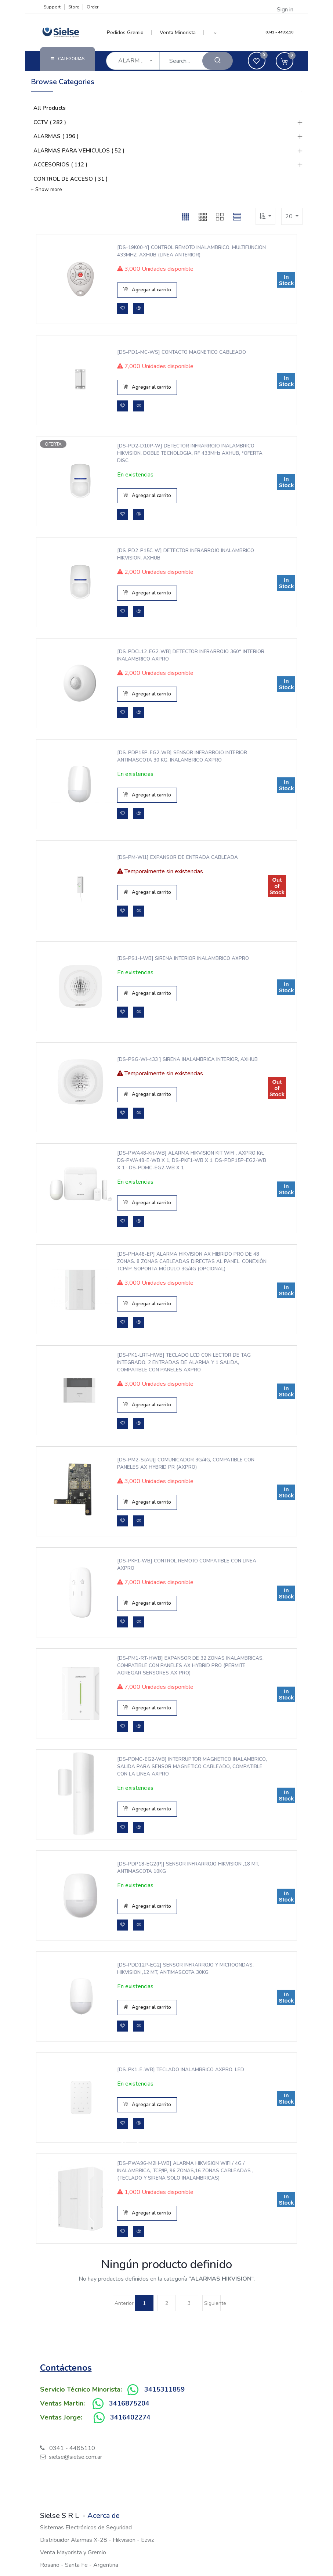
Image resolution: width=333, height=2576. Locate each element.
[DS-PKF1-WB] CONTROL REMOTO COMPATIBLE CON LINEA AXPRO (184, 1565)
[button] (215, 32)
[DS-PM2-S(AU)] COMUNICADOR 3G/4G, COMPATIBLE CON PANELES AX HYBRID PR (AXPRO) (184, 1464)
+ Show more (46, 189)
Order (92, 7)
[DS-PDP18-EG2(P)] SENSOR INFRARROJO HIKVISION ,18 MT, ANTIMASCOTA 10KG (186, 1868)
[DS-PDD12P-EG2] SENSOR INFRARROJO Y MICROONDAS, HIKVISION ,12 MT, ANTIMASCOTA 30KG (183, 1969)
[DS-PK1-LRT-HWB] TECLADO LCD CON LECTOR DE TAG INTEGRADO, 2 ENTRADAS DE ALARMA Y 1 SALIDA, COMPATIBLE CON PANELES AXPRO (181, 1362)
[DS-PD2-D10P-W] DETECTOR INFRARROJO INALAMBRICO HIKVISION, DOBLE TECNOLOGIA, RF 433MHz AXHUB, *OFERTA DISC (188, 453)
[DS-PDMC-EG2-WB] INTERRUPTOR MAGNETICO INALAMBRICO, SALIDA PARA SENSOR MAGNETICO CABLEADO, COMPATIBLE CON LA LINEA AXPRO (175, 1766)
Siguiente (212, 2303)
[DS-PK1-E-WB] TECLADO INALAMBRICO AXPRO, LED (178, 2069)
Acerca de (103, 2516)
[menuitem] (129, 32)
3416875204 (129, 2403)
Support (52, 7)
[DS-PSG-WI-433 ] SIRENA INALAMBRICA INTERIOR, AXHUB (185, 1059)
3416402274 (130, 2417)
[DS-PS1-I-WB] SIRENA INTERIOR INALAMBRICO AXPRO (181, 958)
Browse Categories (62, 82)
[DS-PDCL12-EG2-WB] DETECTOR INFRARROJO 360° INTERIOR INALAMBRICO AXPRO (188, 655)
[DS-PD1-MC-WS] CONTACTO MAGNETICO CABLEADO (180, 352)
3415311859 (164, 2389)
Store (73, 7)
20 (289, 216)
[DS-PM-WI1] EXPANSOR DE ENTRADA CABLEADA (175, 857)
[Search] (217, 61)
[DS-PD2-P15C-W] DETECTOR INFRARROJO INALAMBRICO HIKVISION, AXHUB (184, 554)
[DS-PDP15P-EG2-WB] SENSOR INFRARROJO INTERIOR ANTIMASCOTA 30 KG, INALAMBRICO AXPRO (180, 756)
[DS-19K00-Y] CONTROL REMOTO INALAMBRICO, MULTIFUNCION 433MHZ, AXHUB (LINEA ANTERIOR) (175, 251)
